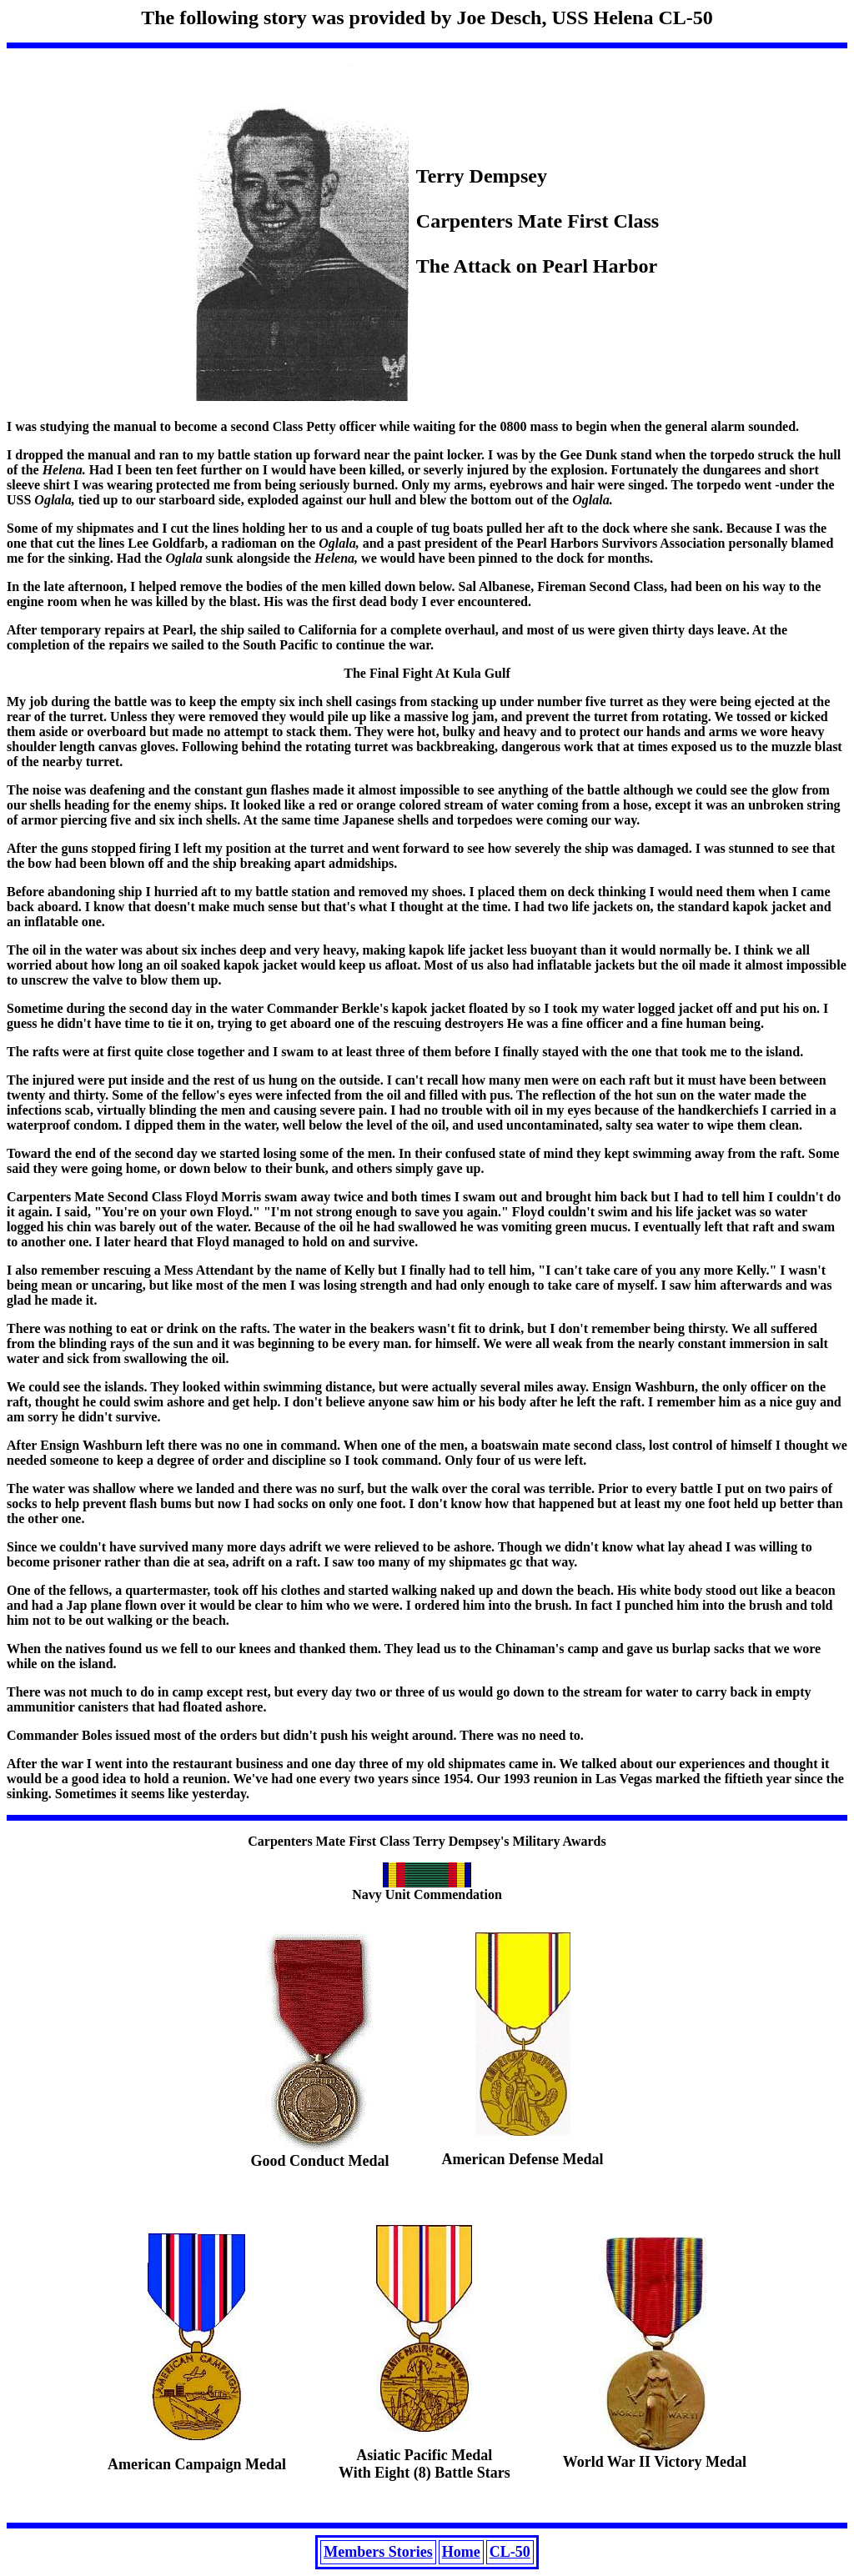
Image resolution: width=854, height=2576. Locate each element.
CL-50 (510, 2551)
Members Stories (378, 2551)
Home (461, 2551)
